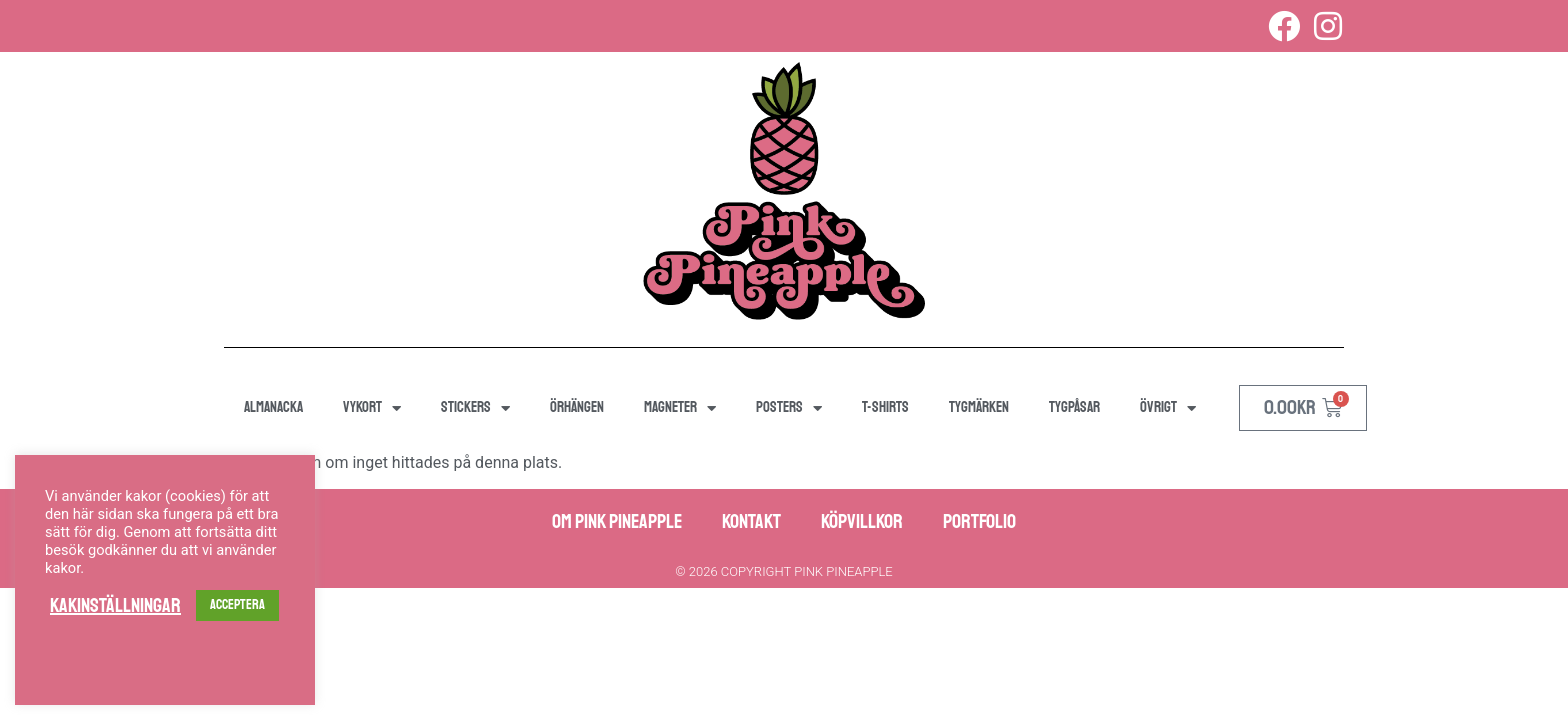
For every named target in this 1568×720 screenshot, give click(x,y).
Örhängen (577, 407)
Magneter (680, 408)
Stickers (475, 408)
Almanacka (273, 407)
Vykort (372, 408)
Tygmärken (979, 407)
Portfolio (979, 521)
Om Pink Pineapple (617, 521)
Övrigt (1168, 408)
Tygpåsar (1074, 407)
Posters (789, 408)
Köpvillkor (862, 521)
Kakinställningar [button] (115, 606)
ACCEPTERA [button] (237, 604)
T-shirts (885, 407)
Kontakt (751, 521)
